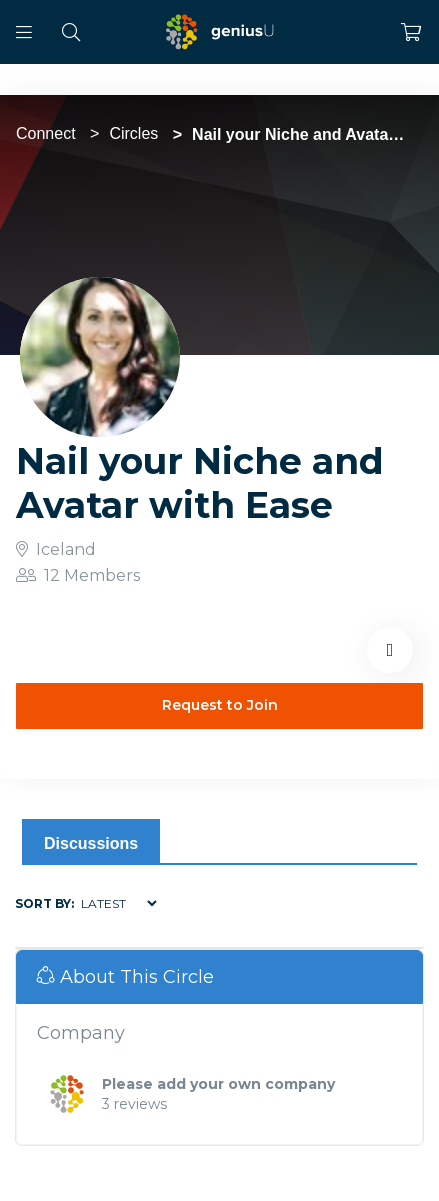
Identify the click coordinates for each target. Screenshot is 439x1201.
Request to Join (220, 705)
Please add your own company (218, 1084)
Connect (46, 133)
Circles (133, 133)
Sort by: (44, 903)
